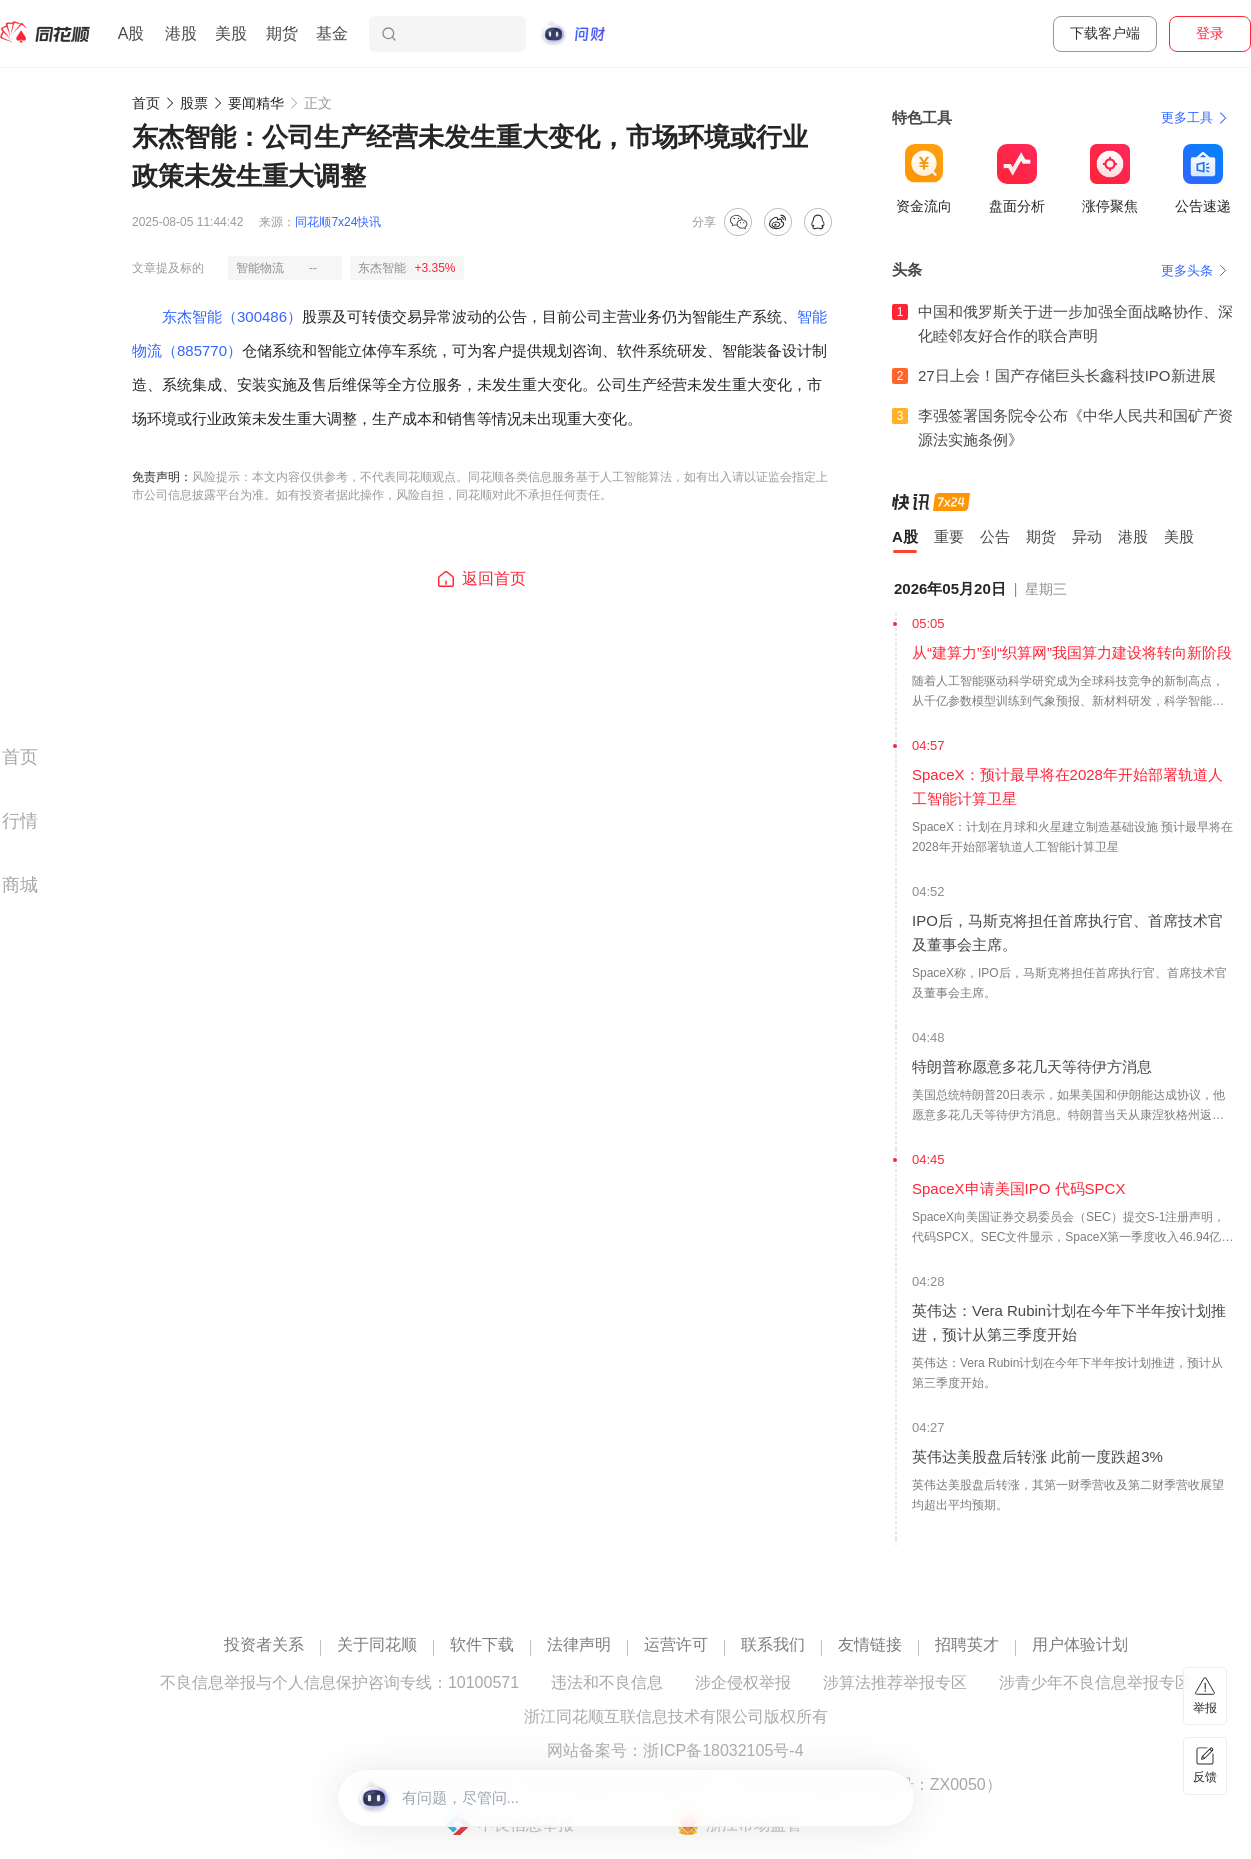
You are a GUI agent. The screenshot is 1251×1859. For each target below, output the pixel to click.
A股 (131, 33)
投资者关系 (264, 1645)
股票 (194, 103)
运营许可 (676, 1645)
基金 (332, 33)
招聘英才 (967, 1645)
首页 (146, 103)
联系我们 (773, 1645)
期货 (282, 33)
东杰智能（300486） (232, 316)
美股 (231, 33)
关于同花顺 (377, 1645)
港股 (181, 33)
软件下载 (482, 1645)
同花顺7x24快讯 (338, 222)
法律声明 (579, 1645)
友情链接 (870, 1645)
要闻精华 (256, 103)
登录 (1210, 33)
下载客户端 (1105, 33)
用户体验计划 (1080, 1645)
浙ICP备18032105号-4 (723, 1751)
